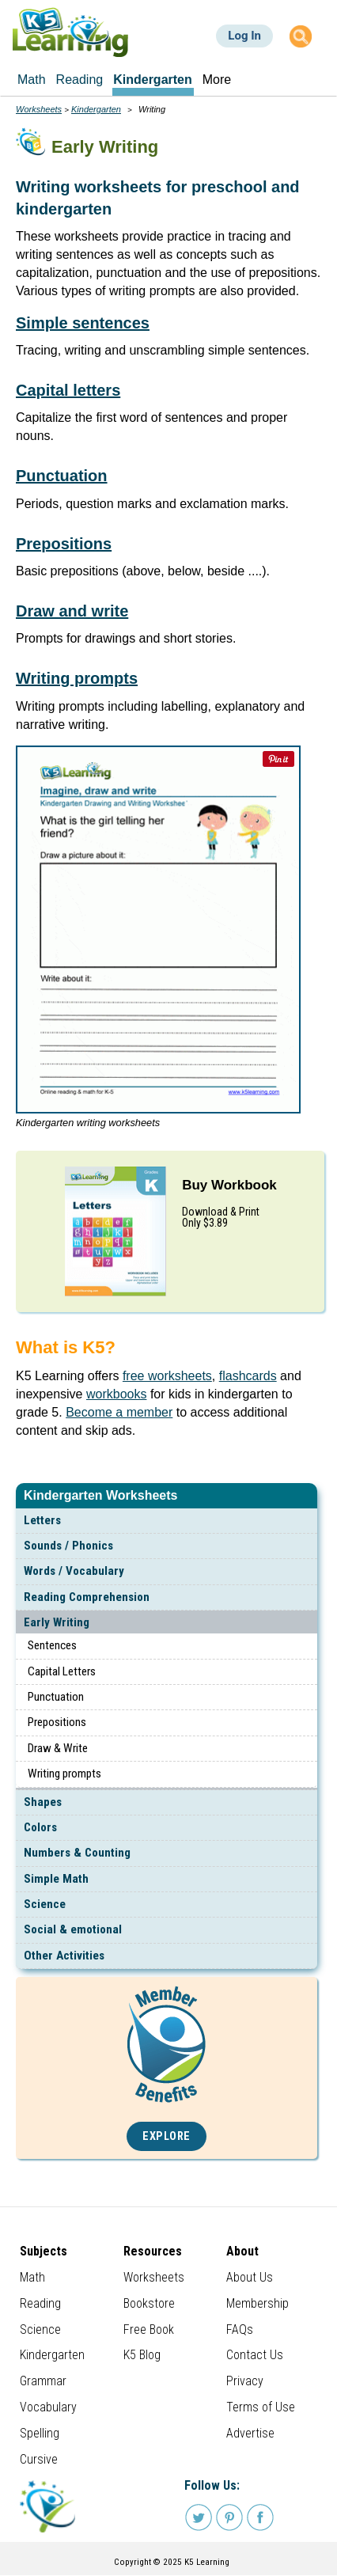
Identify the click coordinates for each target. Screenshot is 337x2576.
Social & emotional (73, 1929)
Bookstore (149, 2303)
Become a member (119, 1412)
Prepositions (57, 1722)
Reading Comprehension (87, 1597)
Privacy (244, 2380)
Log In (244, 35)
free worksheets (167, 1376)
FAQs (239, 2329)
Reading (40, 2303)
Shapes (43, 1802)
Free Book (148, 2329)
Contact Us (254, 2354)
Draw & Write (58, 1748)
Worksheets (39, 109)
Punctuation (56, 1697)
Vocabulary (48, 2407)
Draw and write (72, 611)
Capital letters (68, 390)
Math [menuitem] (31, 79)
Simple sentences (83, 323)
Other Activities (64, 1955)
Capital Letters (62, 1671)
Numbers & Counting (77, 1853)
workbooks (116, 1394)
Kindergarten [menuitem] (152, 79)
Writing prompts (64, 1773)
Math (32, 2277)
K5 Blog (142, 2354)
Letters (42, 1520)
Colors (40, 1827)
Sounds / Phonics (68, 1545)
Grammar (43, 2380)
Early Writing (56, 1622)
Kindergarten (96, 109)
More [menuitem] (217, 79)
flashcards (248, 1376)
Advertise (250, 2433)
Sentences (52, 1645)
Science (45, 1904)
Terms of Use (260, 2407)
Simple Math (56, 1879)
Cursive (39, 2459)
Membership (257, 2303)
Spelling (39, 2433)
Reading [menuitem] (80, 79)
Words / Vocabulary (74, 1571)
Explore (166, 2136)
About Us (249, 2277)
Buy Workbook (229, 1185)
